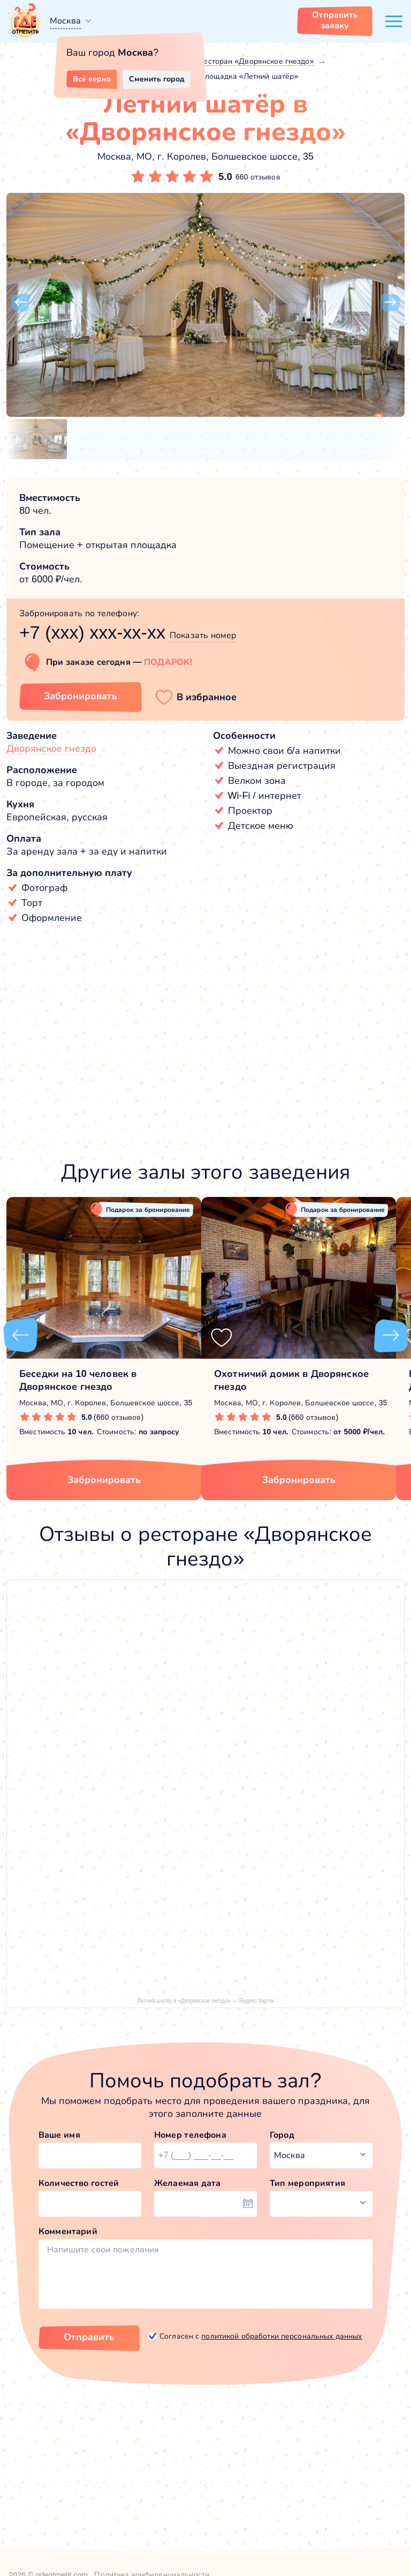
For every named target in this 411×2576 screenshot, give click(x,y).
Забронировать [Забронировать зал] (80, 696)
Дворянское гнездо (51, 748)
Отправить (89, 2337)
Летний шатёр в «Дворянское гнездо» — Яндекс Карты (206, 2001)
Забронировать (104, 1479)
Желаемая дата (187, 2183)
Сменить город (157, 78)
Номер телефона (190, 2134)
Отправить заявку (335, 20)
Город (282, 2134)
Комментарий (68, 2231)
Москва (65, 20)
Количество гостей (79, 2183)
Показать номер (203, 635)
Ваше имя (59, 2134)
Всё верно (92, 78)
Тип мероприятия (307, 2183)
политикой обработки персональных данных (281, 2336)
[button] (20, 302)
